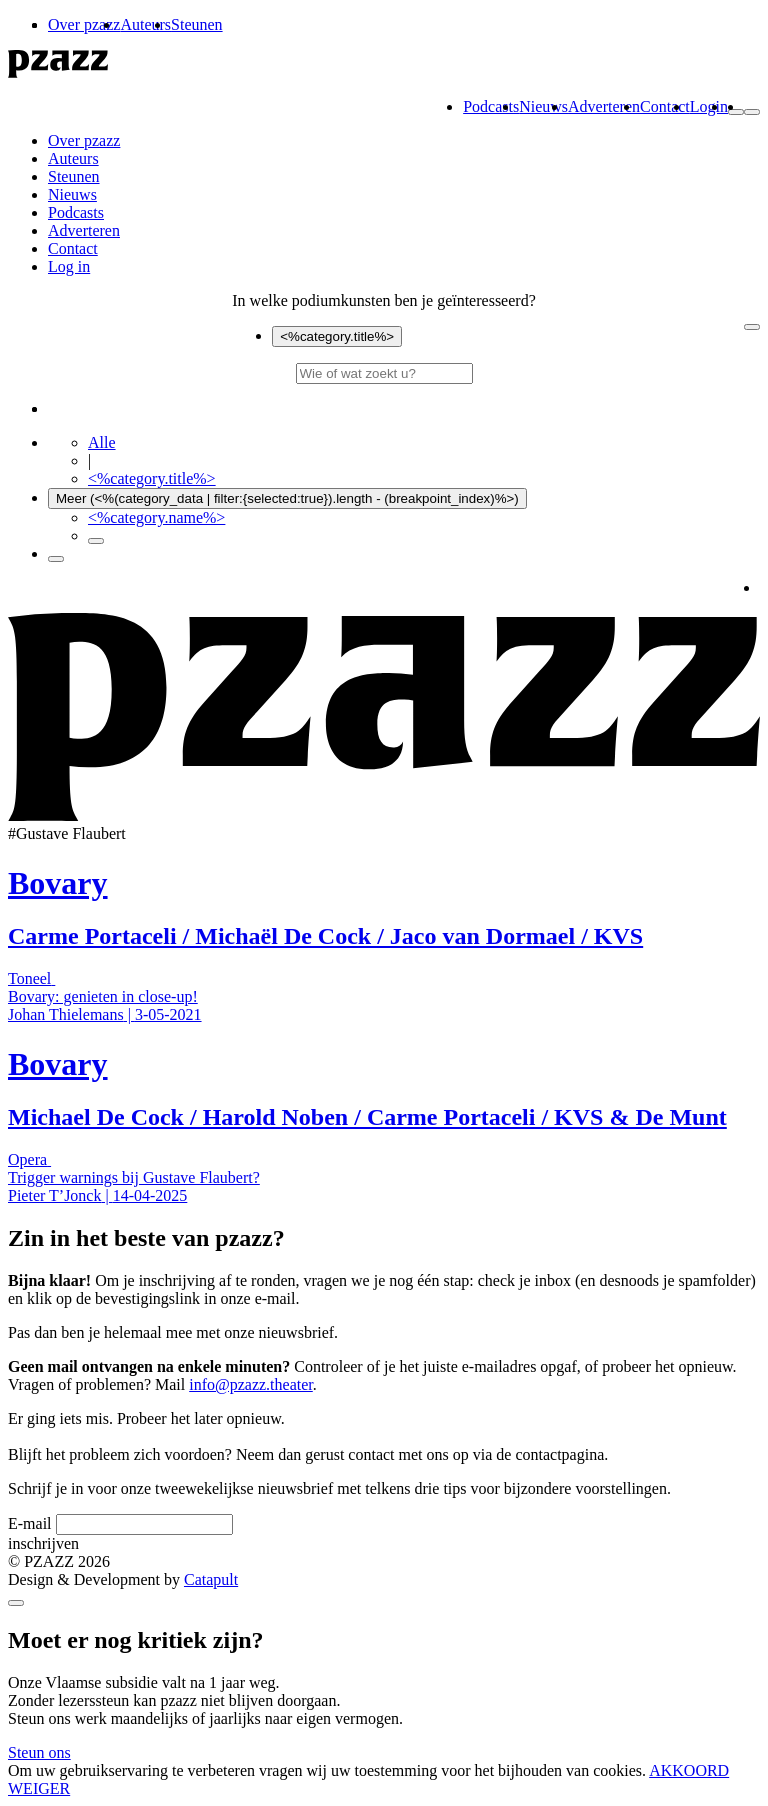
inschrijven (43, 1543)
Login (709, 106)
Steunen (197, 24)
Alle (102, 442)
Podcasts (491, 106)
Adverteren (604, 106)
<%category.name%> (156, 517)
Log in (69, 266)
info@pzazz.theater (251, 1384)
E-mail (30, 1523)
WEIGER (39, 1788)
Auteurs (145, 24)
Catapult (211, 1579)
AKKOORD (689, 1770)
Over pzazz (84, 24)
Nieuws (543, 106)
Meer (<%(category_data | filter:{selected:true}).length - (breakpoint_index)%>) (287, 498)
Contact (665, 106)
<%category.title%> (337, 336)
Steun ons (39, 1752)
